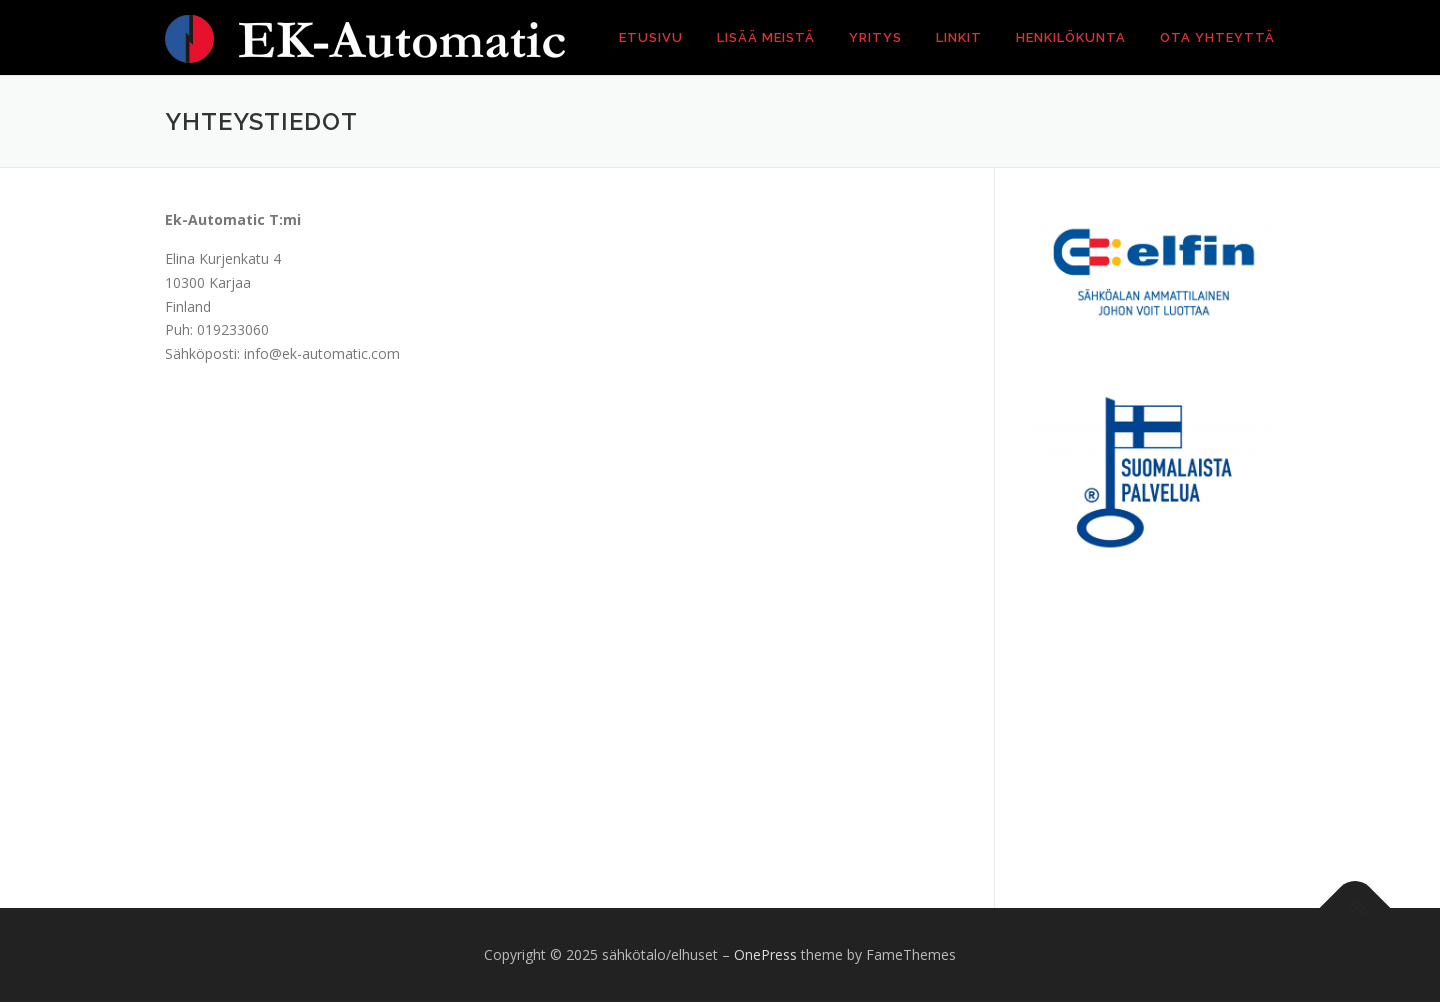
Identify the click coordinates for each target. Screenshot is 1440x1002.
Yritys (875, 37)
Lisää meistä (766, 37)
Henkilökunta (1071, 37)
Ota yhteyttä (1217, 37)
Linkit (959, 37)
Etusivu (651, 37)
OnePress (765, 954)
